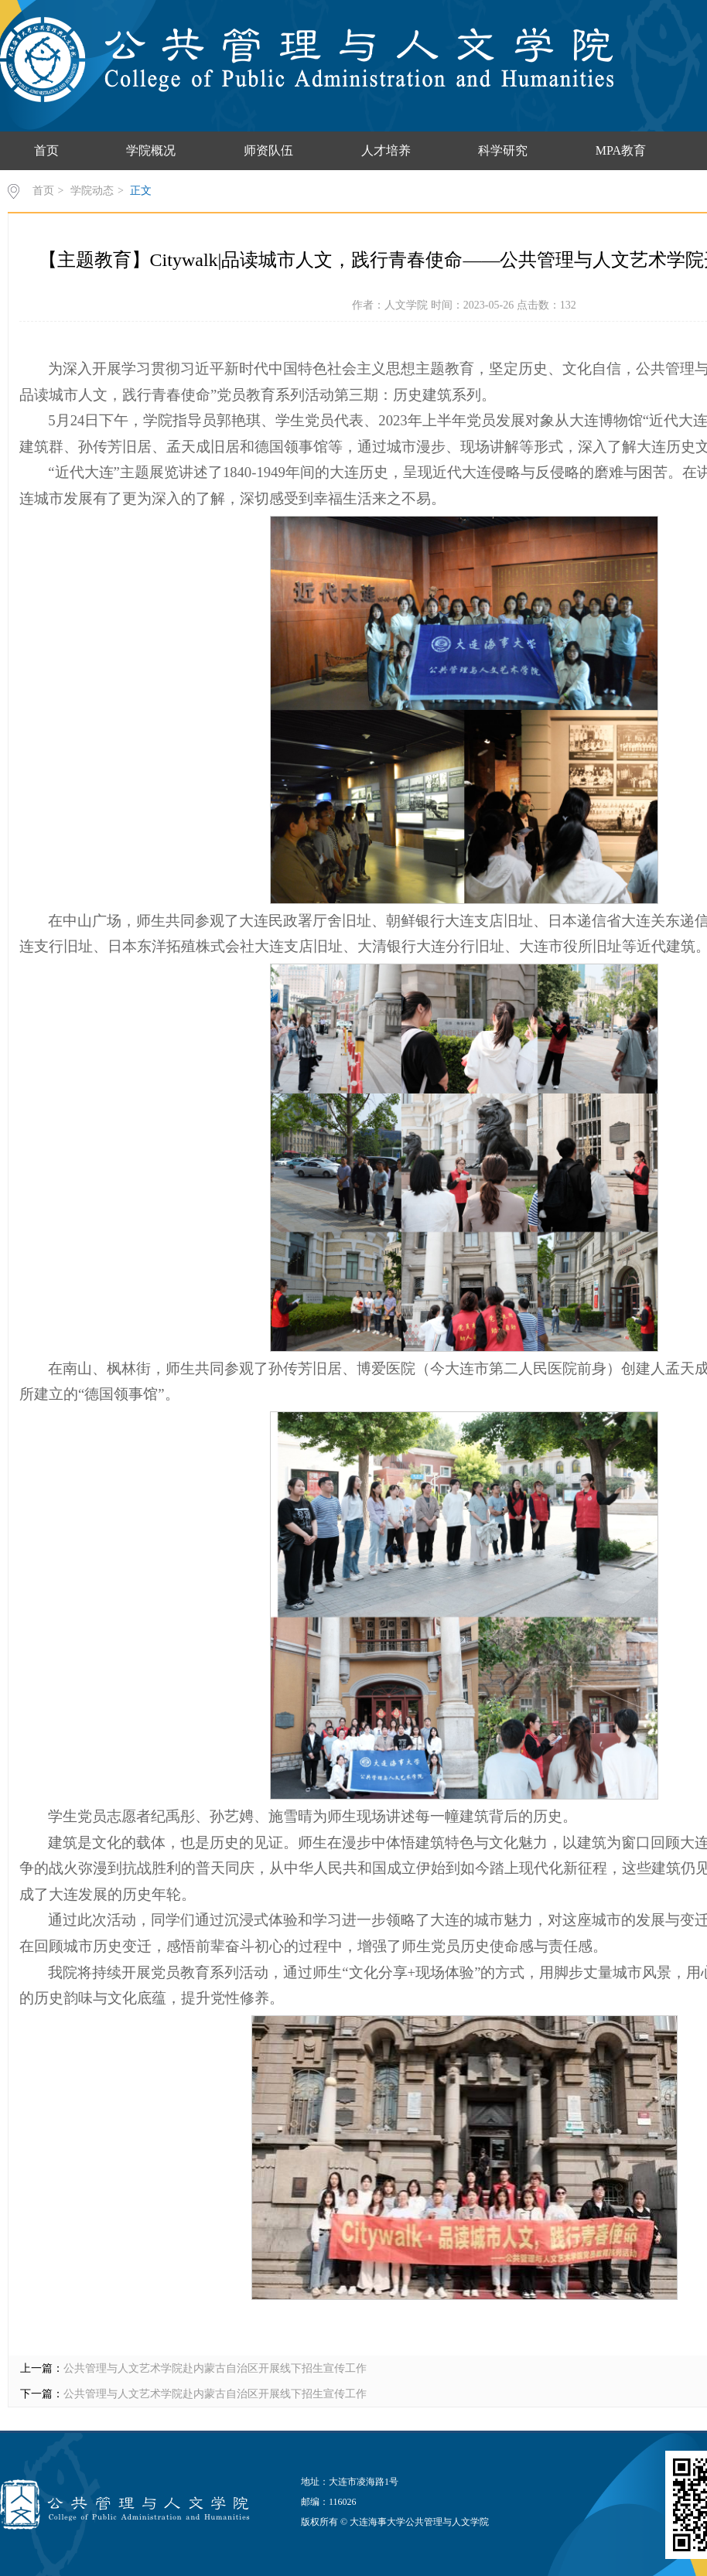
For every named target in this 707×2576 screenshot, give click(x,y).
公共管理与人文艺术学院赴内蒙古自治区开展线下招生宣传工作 (215, 2368)
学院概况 (151, 150)
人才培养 (386, 150)
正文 (141, 190)
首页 (46, 150)
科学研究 (503, 150)
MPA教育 (621, 150)
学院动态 (92, 190)
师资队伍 (268, 150)
